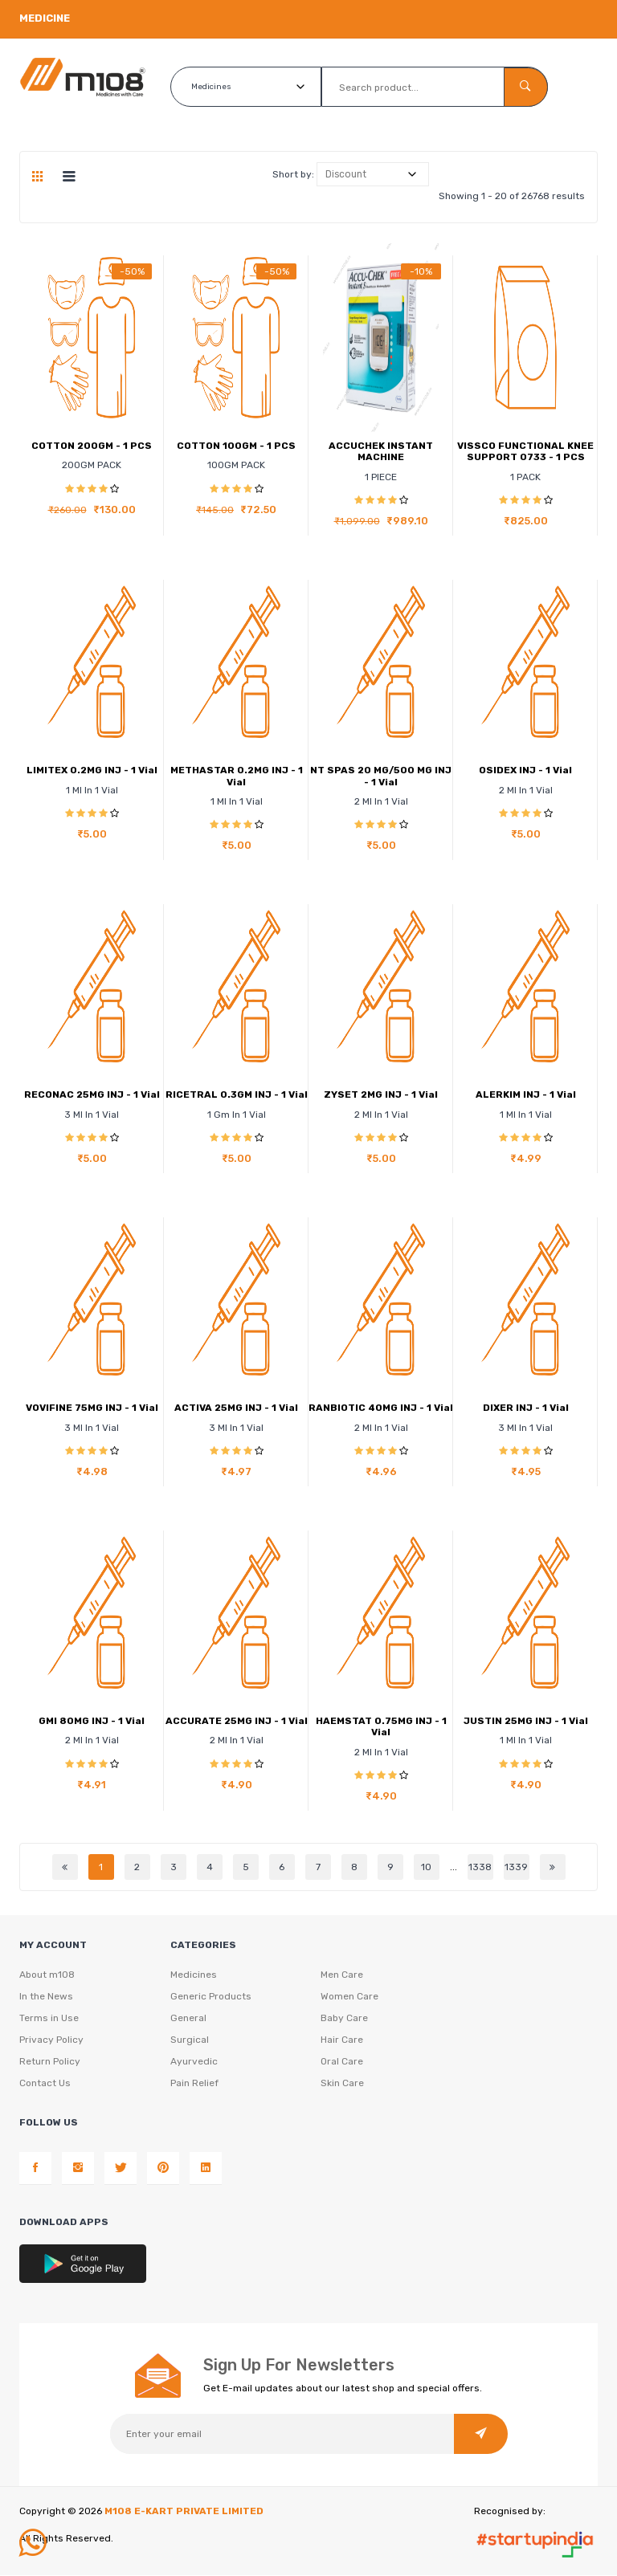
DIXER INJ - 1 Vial (526, 1407)
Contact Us (45, 2083)
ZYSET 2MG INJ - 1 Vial (381, 1094)
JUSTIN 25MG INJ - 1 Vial (526, 1720)
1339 (516, 1867)
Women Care (349, 1997)
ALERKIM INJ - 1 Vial (526, 1094)
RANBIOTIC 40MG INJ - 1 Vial (380, 1407)
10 (426, 1867)
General (188, 2018)
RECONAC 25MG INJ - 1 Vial (92, 1094)
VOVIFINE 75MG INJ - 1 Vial (92, 1407)
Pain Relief (194, 2083)
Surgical (189, 2040)
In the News (46, 1997)
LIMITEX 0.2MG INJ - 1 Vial (92, 770)
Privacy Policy (51, 2040)
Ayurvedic (194, 2062)
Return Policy (49, 2062)
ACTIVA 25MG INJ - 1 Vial (236, 1407)
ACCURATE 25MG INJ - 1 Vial (236, 1720)
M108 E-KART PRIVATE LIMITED (184, 2511)
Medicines (193, 1975)
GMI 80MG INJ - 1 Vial (92, 1720)
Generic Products (210, 1997)
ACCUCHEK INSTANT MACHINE (381, 451)
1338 (480, 1867)
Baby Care (344, 2018)
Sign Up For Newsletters (298, 2365)
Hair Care (342, 2040)
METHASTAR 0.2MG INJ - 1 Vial (236, 775)
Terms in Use (49, 2018)
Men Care (342, 1975)
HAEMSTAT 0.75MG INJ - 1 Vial (381, 1726)
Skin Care (342, 2083)
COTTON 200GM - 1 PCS (91, 445)
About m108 (47, 1975)
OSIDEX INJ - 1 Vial (525, 770)
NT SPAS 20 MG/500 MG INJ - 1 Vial (381, 775)
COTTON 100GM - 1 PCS (236, 445)
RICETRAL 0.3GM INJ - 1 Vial (236, 1094)
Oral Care (342, 2062)
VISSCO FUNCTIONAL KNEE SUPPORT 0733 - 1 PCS (525, 451)
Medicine (44, 18)
